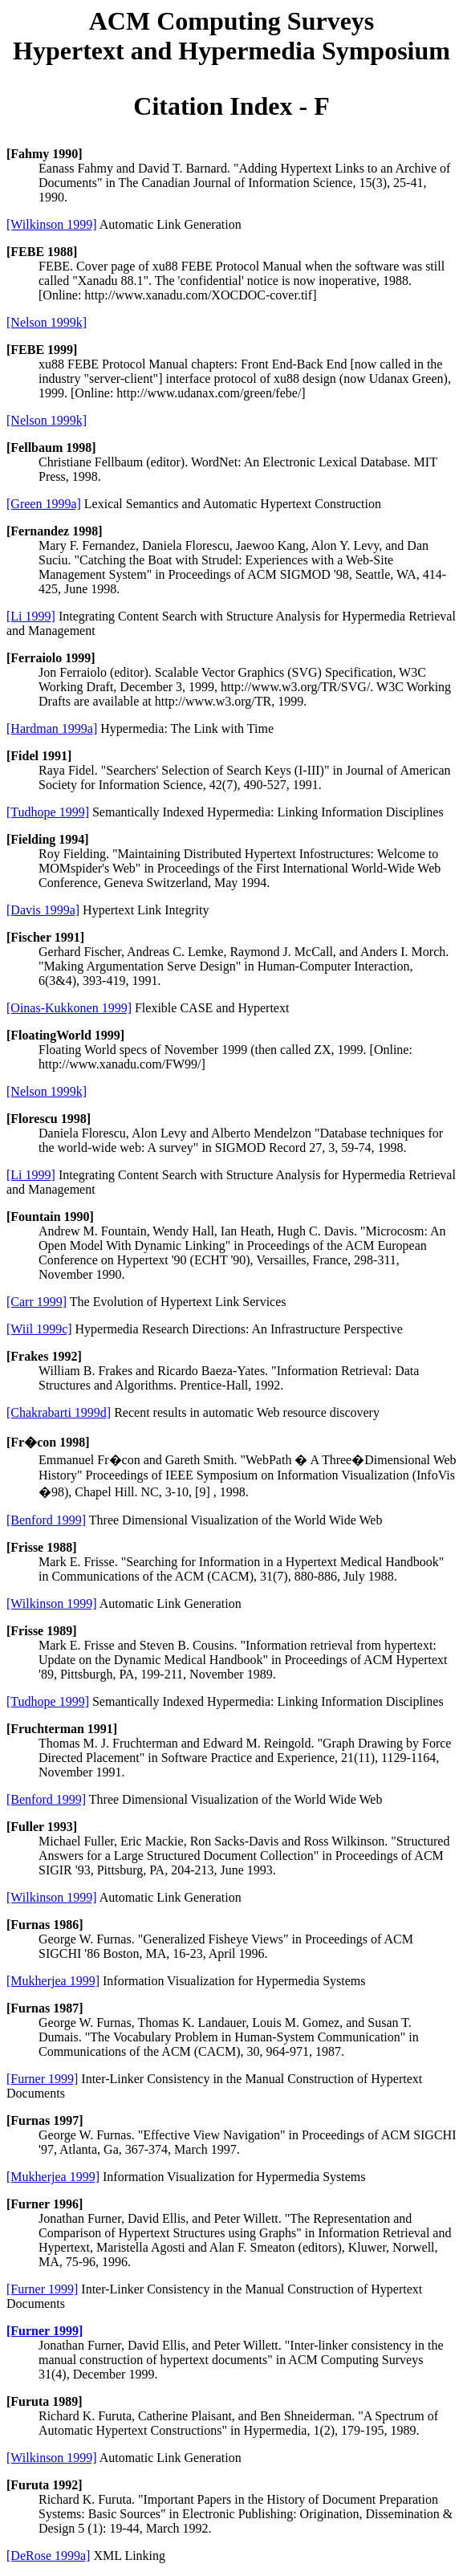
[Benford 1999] (46, 1520)
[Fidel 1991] (38, 756)
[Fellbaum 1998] (51, 447)
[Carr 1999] (36, 1301)
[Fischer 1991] (45, 937)
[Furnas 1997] (44, 2120)
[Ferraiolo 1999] (50, 658)
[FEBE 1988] (41, 251)
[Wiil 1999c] (39, 1329)
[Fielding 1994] (47, 839)
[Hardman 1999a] (51, 728)
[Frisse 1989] (41, 1631)
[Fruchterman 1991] (61, 1729)
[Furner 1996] (44, 2204)
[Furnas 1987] (44, 2008)
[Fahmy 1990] (44, 154)
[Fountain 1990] (50, 1216)
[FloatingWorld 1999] (65, 1035)
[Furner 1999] (42, 2079)
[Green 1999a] (43, 504)
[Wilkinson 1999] (51, 224)
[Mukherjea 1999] (53, 1981)
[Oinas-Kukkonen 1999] (69, 1008)
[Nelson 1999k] (46, 322)
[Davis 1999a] (42, 910)
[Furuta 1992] (44, 2485)
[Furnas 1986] (44, 1924)
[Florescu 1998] (48, 1118)
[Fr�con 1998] (48, 1442)
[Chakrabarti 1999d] (58, 1412)
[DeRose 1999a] (48, 2555)
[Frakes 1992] (44, 1356)
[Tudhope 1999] (47, 812)
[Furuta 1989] (44, 2401)
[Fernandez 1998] (54, 531)
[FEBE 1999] (41, 349)
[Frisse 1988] (41, 1547)
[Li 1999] (30, 616)
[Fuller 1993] (41, 1826)
